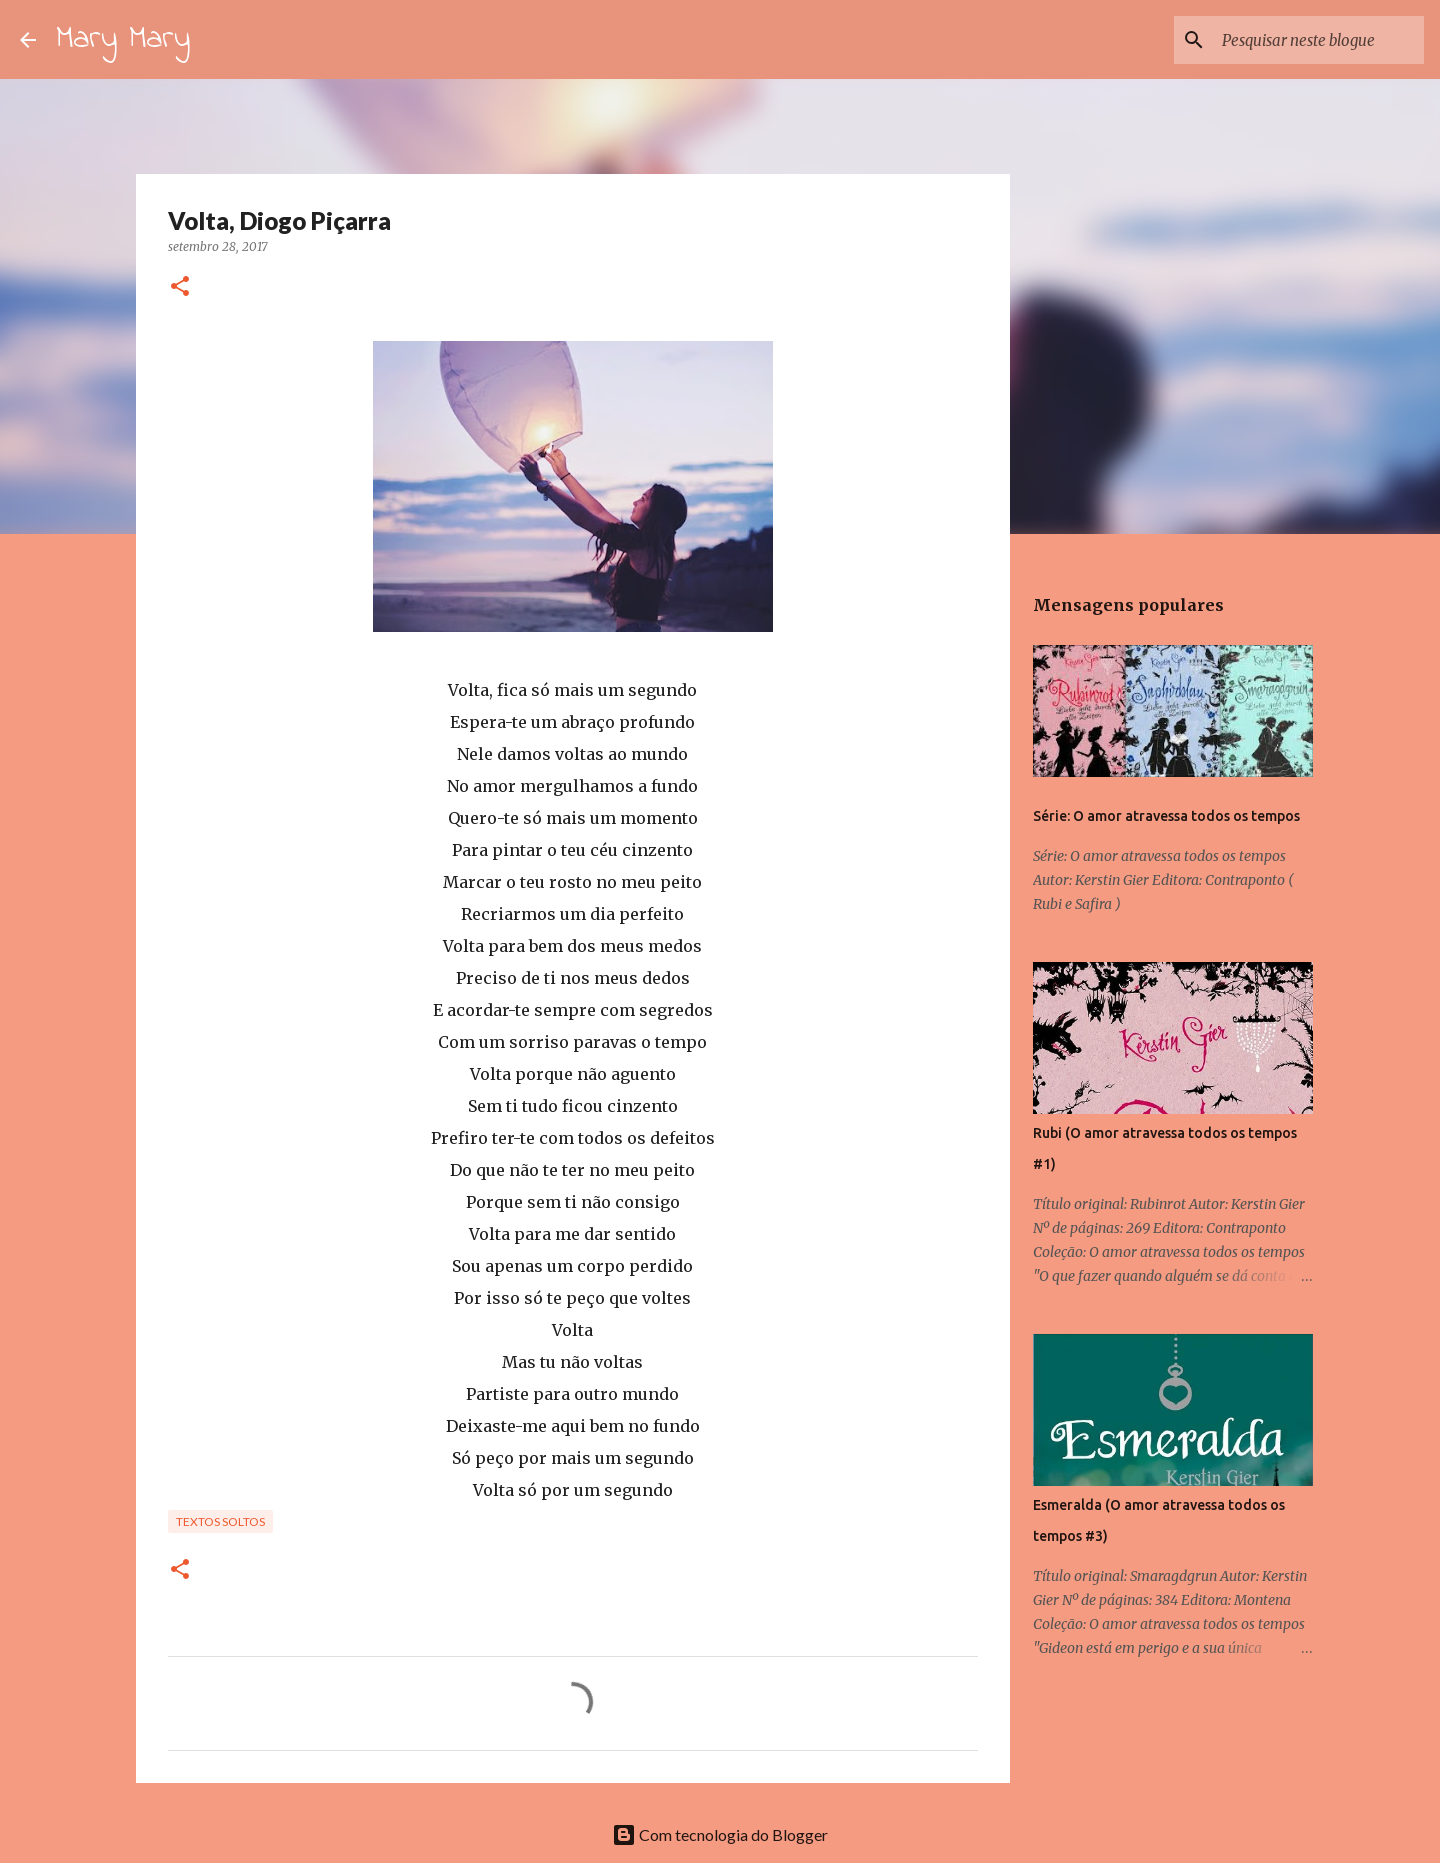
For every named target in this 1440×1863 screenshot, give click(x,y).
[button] (180, 287)
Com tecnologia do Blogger (720, 1834)
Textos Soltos (220, 1521)
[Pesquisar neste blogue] (1319, 40)
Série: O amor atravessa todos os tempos (1166, 816)
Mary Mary (123, 39)
